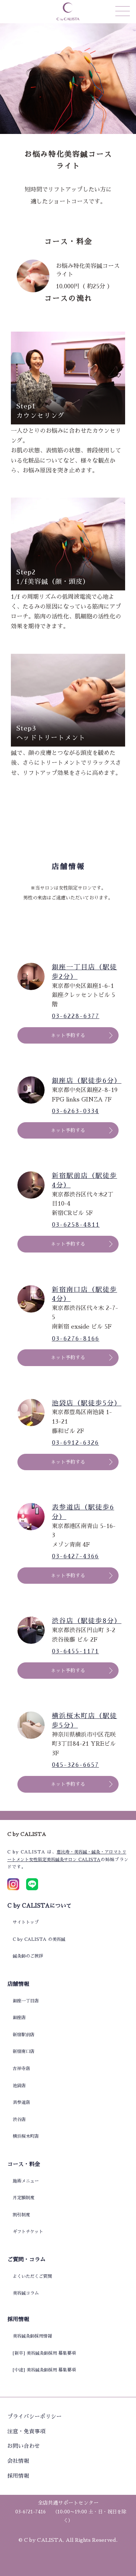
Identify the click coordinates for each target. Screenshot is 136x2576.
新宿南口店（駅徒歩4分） (84, 1294)
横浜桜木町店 (26, 2136)
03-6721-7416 (30, 2511)
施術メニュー (26, 2181)
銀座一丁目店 (26, 2001)
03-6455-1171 (75, 1651)
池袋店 (19, 2086)
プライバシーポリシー (34, 2416)
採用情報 (18, 2475)
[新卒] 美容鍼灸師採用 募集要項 (44, 2353)
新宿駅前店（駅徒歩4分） (84, 1180)
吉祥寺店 (21, 2068)
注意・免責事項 (26, 2431)
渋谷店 (19, 2119)
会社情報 (18, 2461)
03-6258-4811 (76, 1225)
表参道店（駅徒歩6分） (83, 1512)
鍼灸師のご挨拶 (28, 1956)
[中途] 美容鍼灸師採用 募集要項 (44, 2370)
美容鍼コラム (26, 2293)
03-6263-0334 (75, 1111)
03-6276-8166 (75, 1339)
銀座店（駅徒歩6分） (85, 1080)
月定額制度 (23, 2198)
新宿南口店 (23, 2051)
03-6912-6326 (75, 1443)
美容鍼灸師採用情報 (32, 2336)
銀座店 (19, 2017)
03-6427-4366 (75, 1556)
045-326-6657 (75, 1765)
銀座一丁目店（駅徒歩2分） (84, 972)
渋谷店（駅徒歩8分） (85, 1621)
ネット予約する (68, 1035)
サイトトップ (26, 1922)
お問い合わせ (23, 2446)
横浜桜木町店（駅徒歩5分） (84, 1721)
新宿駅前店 (23, 2035)
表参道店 (21, 2102)
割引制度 (21, 2215)
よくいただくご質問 (32, 2276)
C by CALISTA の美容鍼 (39, 1939)
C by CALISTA (43, 2540)
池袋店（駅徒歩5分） (85, 1403)
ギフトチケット (28, 2231)
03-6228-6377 (75, 1016)
